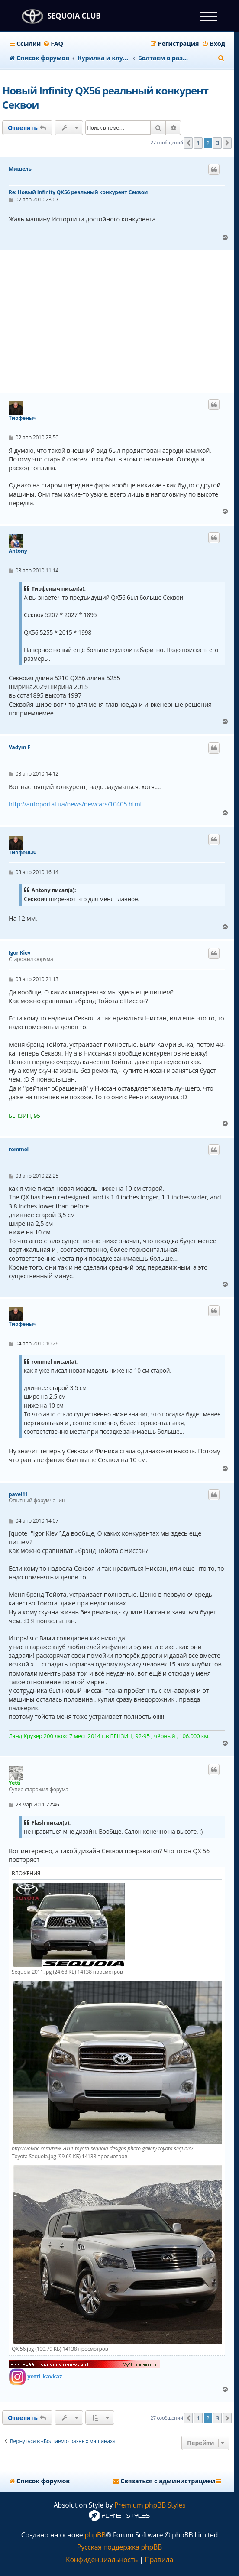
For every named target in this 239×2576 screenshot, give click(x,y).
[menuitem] (53, 44)
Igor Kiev (20, 953)
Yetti (15, 1783)
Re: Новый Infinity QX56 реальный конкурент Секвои (78, 192)
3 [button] (217, 143)
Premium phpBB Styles (149, 2505)
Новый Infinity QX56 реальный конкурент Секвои (105, 97)
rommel (19, 1150)
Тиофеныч (22, 418)
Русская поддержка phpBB (119, 2547)
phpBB (95, 2535)
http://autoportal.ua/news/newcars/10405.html (75, 804)
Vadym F (19, 747)
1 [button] (198, 143)
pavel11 (18, 1494)
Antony (18, 551)
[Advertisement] (120, 321)
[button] (188, 143)
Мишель (20, 169)
